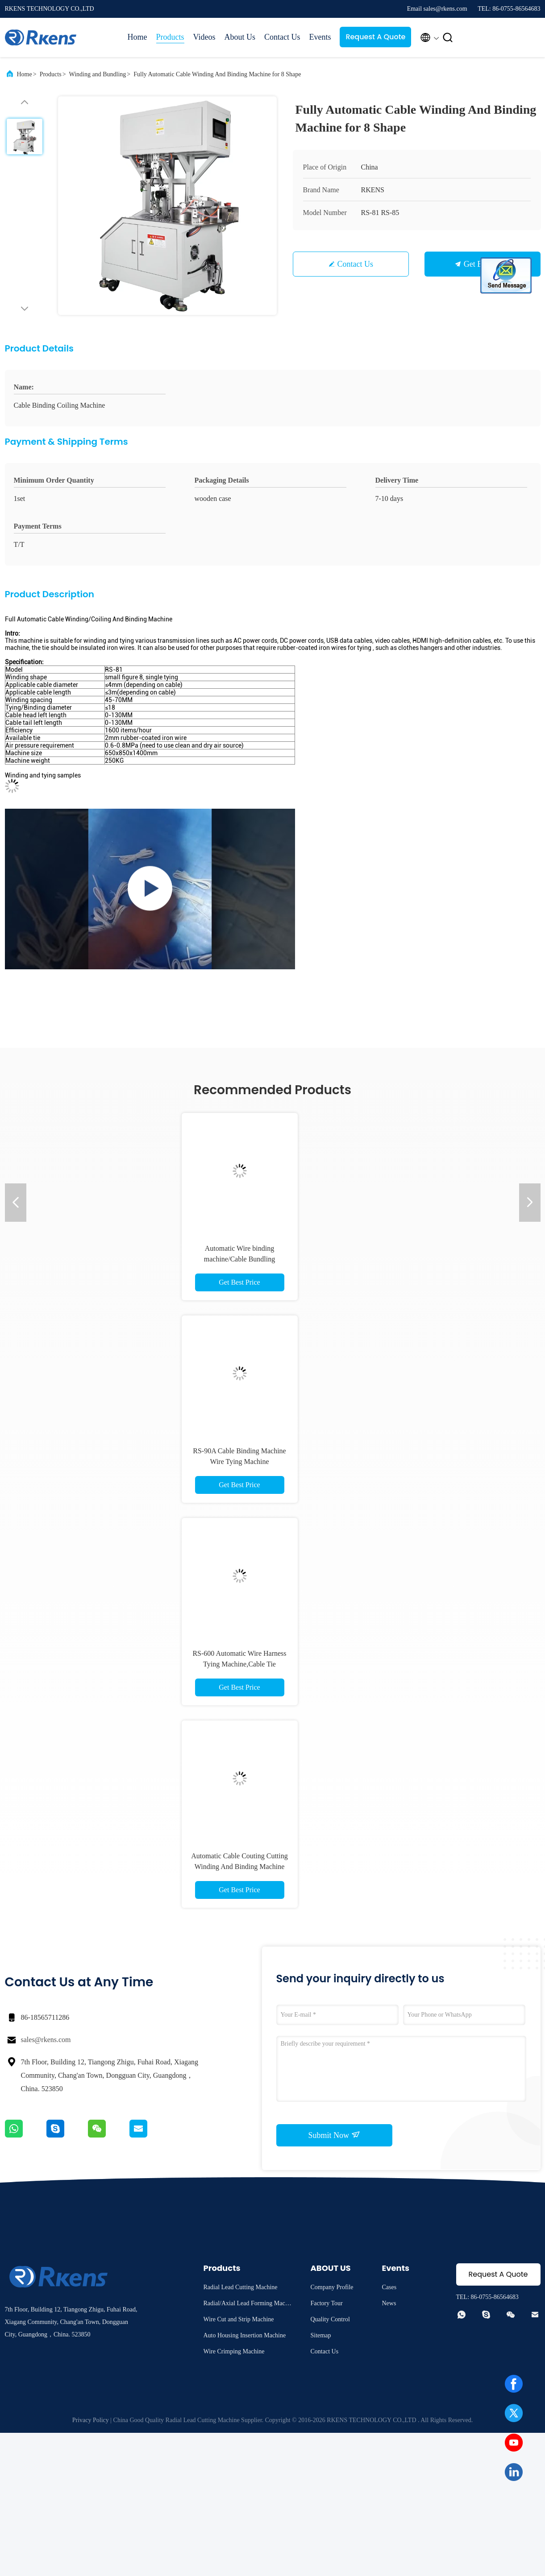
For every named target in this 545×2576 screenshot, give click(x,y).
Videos (204, 37)
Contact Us (282, 37)
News (389, 2303)
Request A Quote (375, 37)
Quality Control (330, 2319)
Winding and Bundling (97, 74)
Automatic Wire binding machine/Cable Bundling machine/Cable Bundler (239, 1259)
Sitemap (321, 2335)
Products (170, 37)
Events (320, 37)
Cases (389, 2287)
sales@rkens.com (46, 2039)
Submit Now (334, 2135)
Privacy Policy (90, 2420)
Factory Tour (327, 2303)
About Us (239, 37)
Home (137, 37)
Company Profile (332, 2287)
